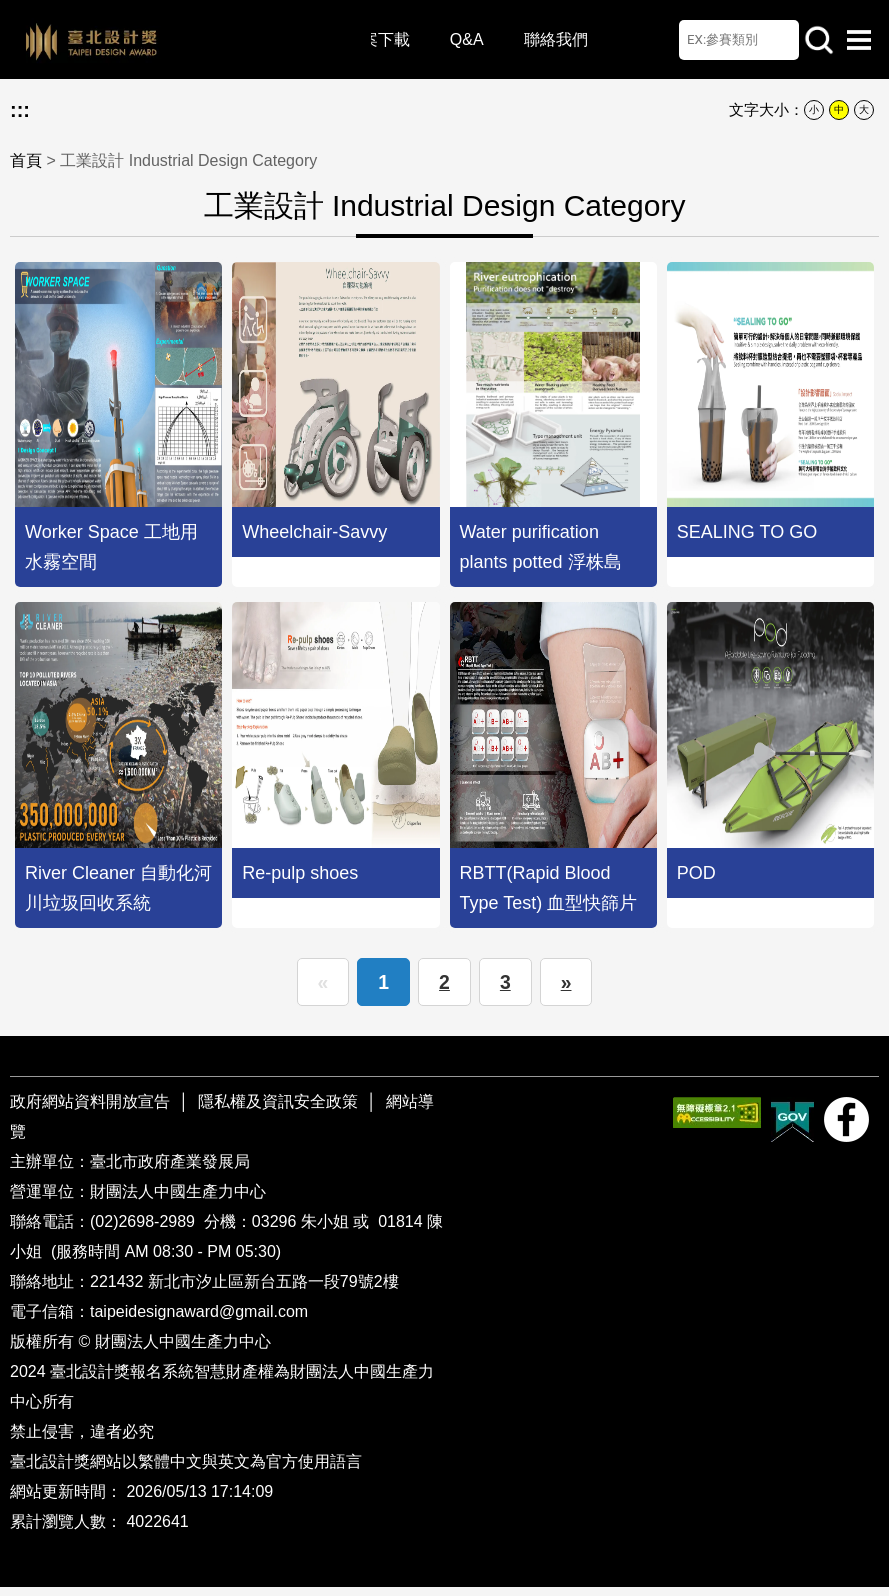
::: (20, 110)
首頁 (26, 160)
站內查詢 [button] (819, 40)
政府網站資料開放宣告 (92, 1110)
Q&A (473, 39)
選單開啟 (859, 40)
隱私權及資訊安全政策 (278, 1110)
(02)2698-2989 (144, 1230)
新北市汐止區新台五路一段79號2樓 (273, 1290)
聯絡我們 (562, 39)
